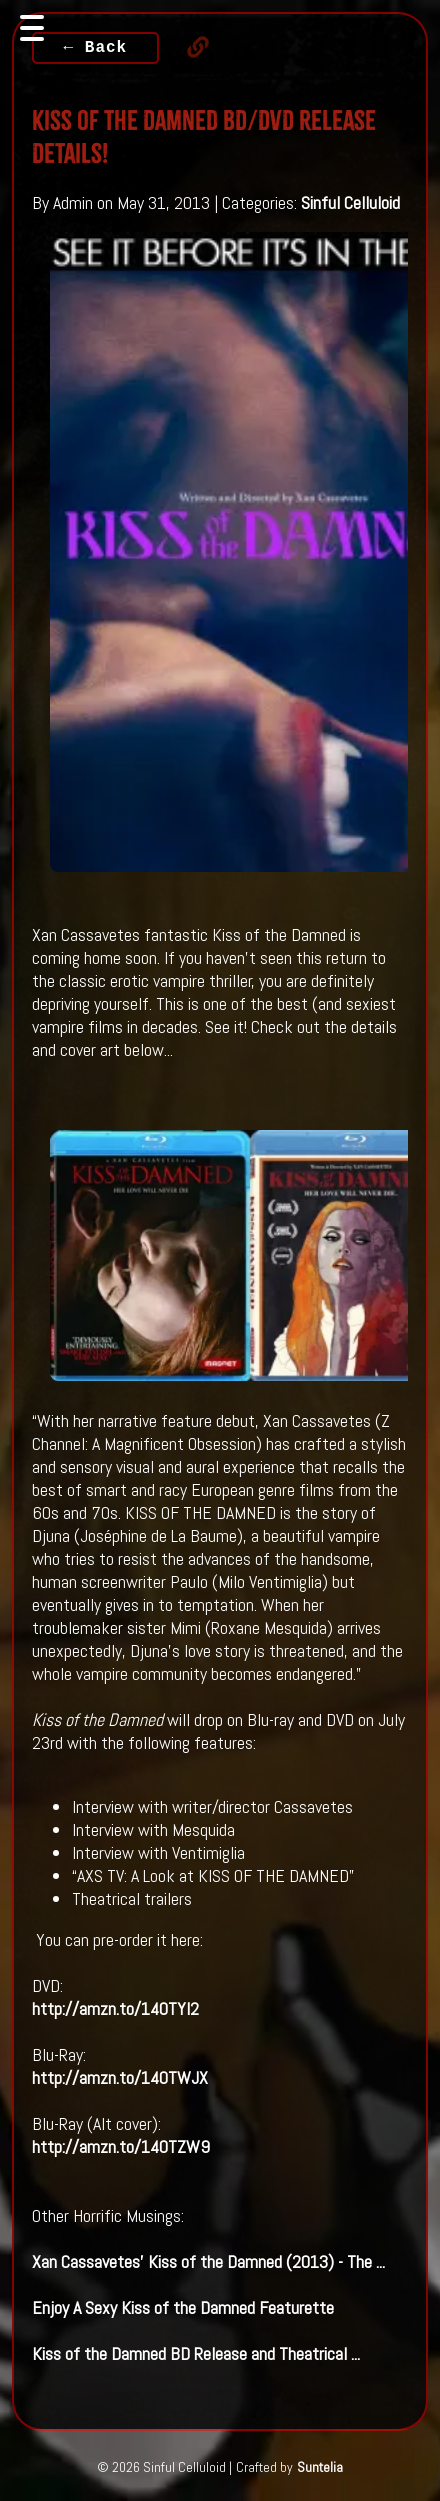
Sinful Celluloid (350, 202)
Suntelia (320, 2467)
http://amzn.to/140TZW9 (121, 2146)
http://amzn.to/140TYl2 (115, 2008)
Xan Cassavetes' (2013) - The (208, 2261)
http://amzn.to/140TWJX (120, 2077)
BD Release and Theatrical (196, 2353)
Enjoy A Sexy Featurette (183, 2307)
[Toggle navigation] (32, 28)
